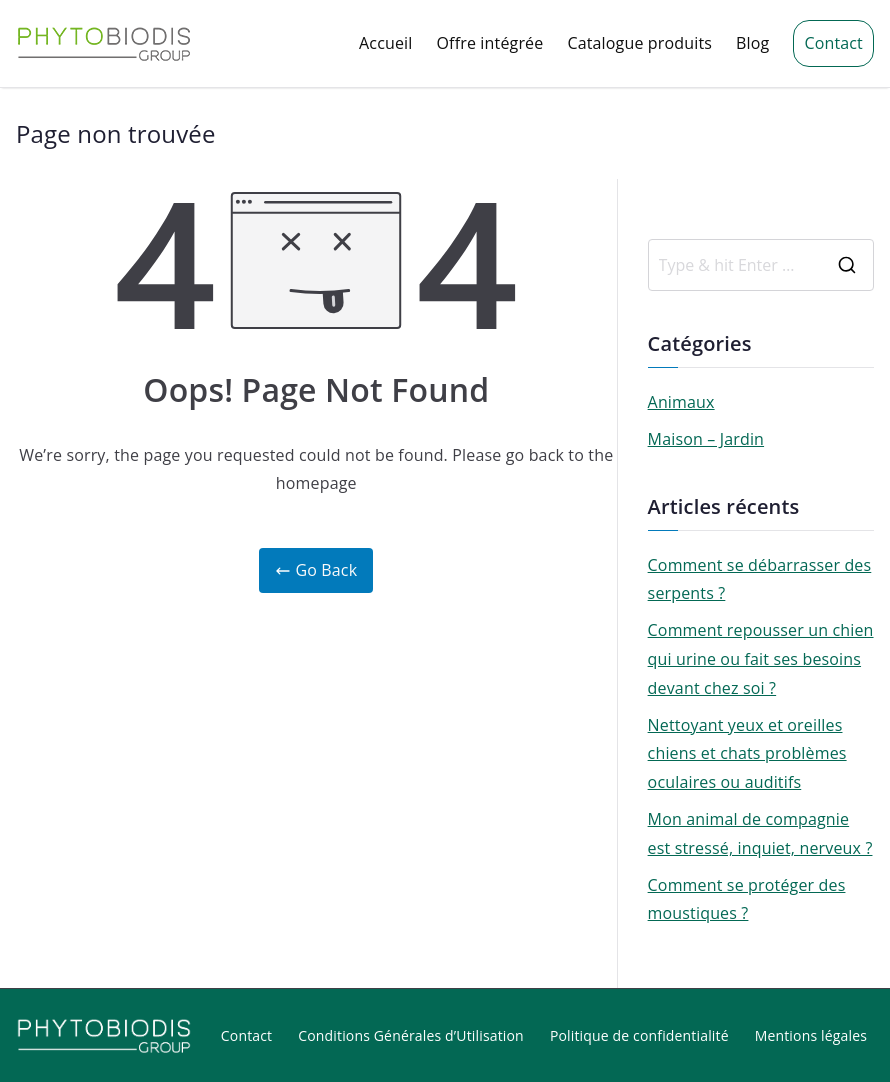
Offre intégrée (490, 43)
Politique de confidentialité (639, 1035)
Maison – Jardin (706, 439)
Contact (833, 43)
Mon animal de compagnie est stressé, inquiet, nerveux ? (760, 833)
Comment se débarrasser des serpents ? (760, 579)
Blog (752, 43)
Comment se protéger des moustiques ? (747, 899)
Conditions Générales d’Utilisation (411, 1035)
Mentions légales (811, 1035)
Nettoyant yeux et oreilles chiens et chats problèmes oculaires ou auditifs (747, 754)
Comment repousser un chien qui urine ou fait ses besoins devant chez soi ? (761, 659)
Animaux (681, 402)
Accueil (385, 43)
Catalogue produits (639, 43)
